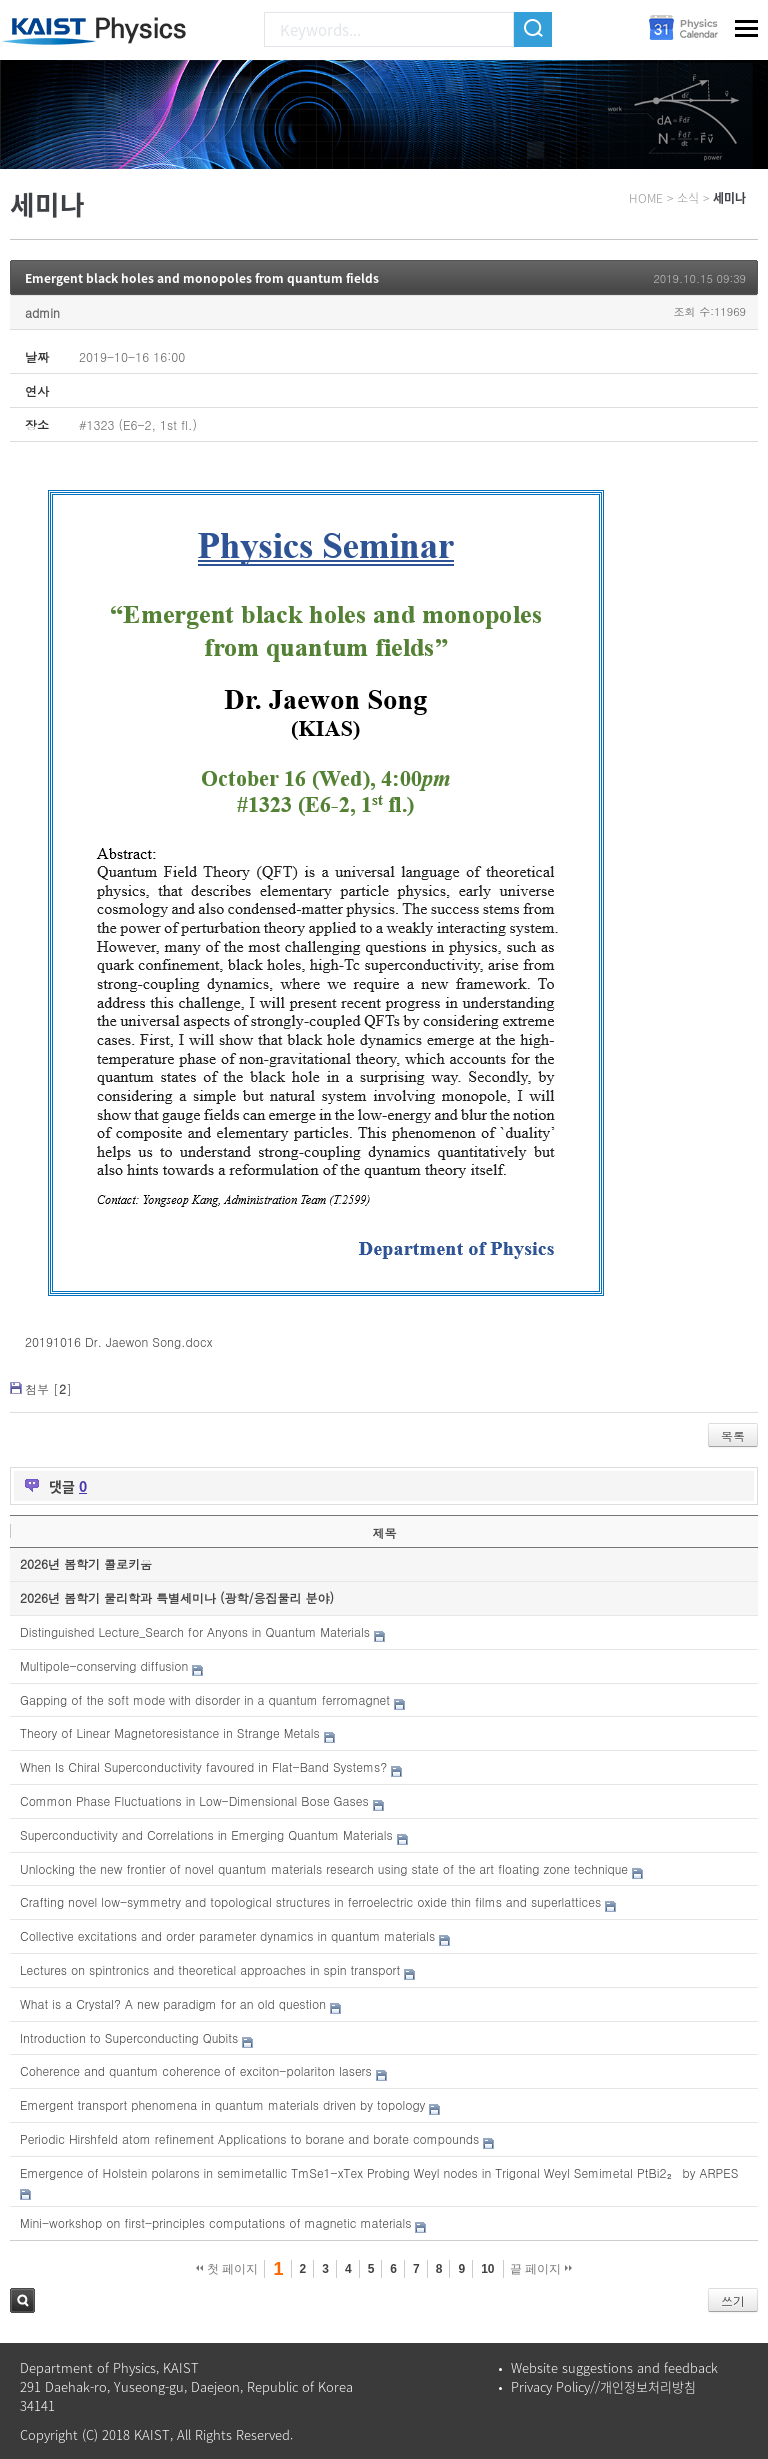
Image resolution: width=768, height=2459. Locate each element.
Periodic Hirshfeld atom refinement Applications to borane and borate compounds (249, 2138)
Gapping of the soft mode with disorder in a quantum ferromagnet (205, 1699)
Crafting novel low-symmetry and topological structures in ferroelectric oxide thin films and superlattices (310, 1901)
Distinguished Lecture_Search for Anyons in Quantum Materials (195, 1631)
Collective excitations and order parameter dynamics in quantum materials (227, 1935)
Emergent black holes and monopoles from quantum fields (202, 278)
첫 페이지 (227, 2269)
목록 (733, 1435)
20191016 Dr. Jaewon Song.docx (119, 1341)
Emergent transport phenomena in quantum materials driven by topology (222, 2104)
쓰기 (733, 2300)
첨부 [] (48, 1388)
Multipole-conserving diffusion (104, 1665)
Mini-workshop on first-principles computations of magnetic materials (215, 2222)
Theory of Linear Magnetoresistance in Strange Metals (170, 1732)
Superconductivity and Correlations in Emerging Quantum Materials (206, 1834)
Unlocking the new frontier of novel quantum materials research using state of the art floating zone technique (324, 1868)
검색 (22, 2300)
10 (487, 2269)
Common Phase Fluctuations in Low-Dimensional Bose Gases (194, 1800)
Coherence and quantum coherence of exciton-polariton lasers (196, 2070)
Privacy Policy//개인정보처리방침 (603, 2386)
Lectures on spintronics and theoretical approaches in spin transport (210, 1969)
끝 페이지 (541, 2269)
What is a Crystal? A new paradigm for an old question (173, 2003)
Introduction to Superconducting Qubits (129, 2037)
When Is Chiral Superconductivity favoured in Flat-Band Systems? (203, 1766)
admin (42, 312)
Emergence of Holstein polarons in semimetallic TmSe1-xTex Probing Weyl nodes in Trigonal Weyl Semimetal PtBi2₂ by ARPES (379, 2172)
